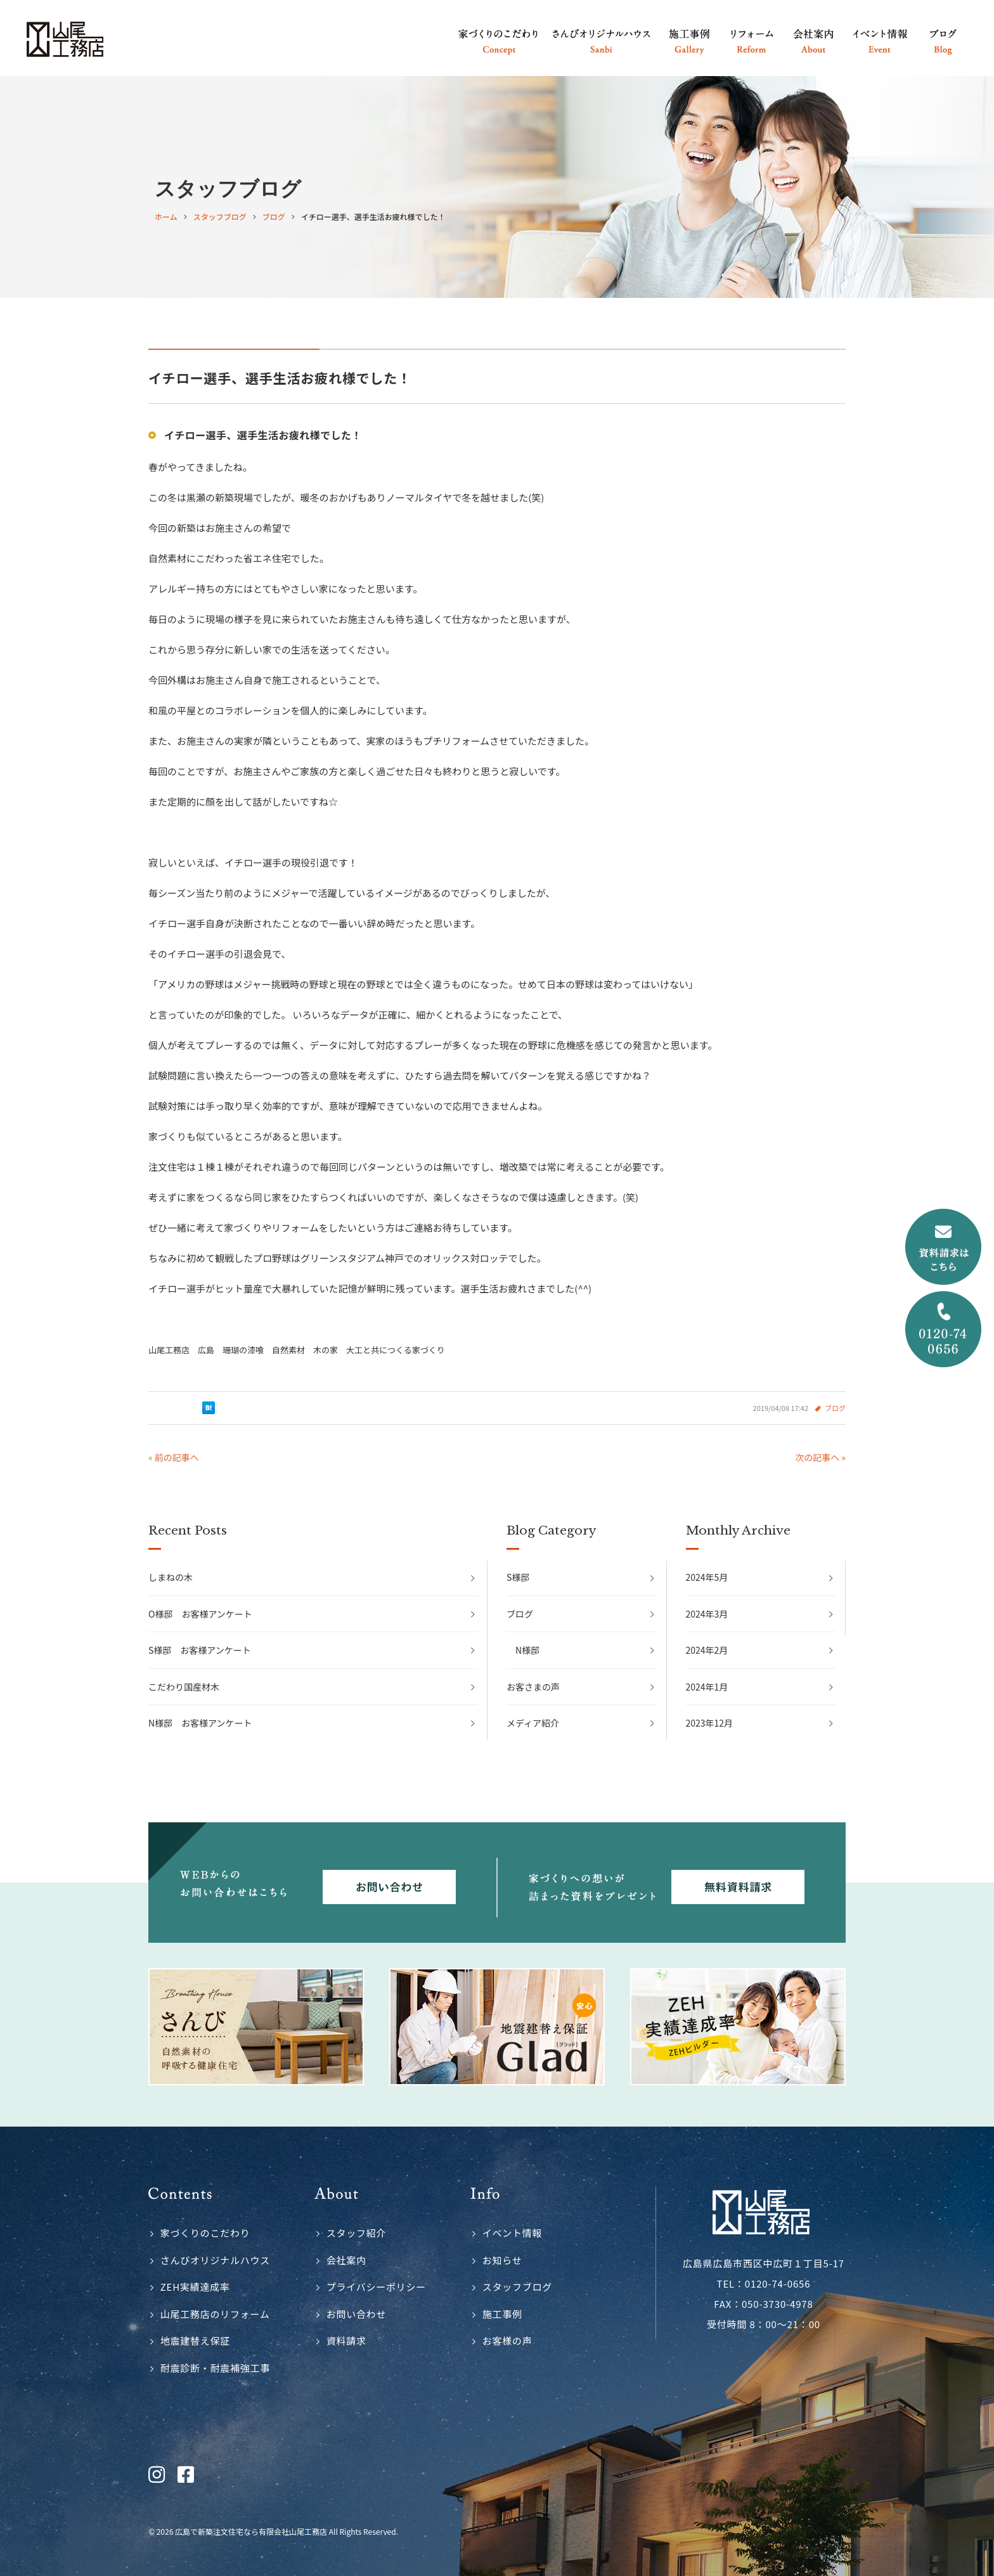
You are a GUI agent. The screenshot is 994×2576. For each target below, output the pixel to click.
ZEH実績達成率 (195, 2286)
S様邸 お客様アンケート (199, 1650)
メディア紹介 (533, 1722)
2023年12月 (709, 1722)
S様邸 (518, 1577)
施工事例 (502, 2314)
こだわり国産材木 (183, 1686)
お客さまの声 (533, 1686)
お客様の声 (507, 2340)
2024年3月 (707, 1613)
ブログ (835, 1408)
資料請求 (346, 2340)
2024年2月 (707, 1650)
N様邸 (527, 1650)
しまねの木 (170, 1577)
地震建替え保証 (195, 2340)
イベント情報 (512, 2232)
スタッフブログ (517, 2286)
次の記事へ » (820, 1457)
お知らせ (502, 2260)
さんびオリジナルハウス (215, 2260)
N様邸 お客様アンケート (200, 1722)
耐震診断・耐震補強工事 (215, 2367)
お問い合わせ (356, 2314)
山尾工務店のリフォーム (215, 2314)
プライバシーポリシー (376, 2286)
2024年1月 (707, 1686)
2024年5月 (707, 1577)
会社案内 (346, 2260)
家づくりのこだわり (205, 2232)
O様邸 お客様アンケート (200, 1613)
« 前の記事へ (173, 1457)
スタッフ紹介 (356, 2232)
